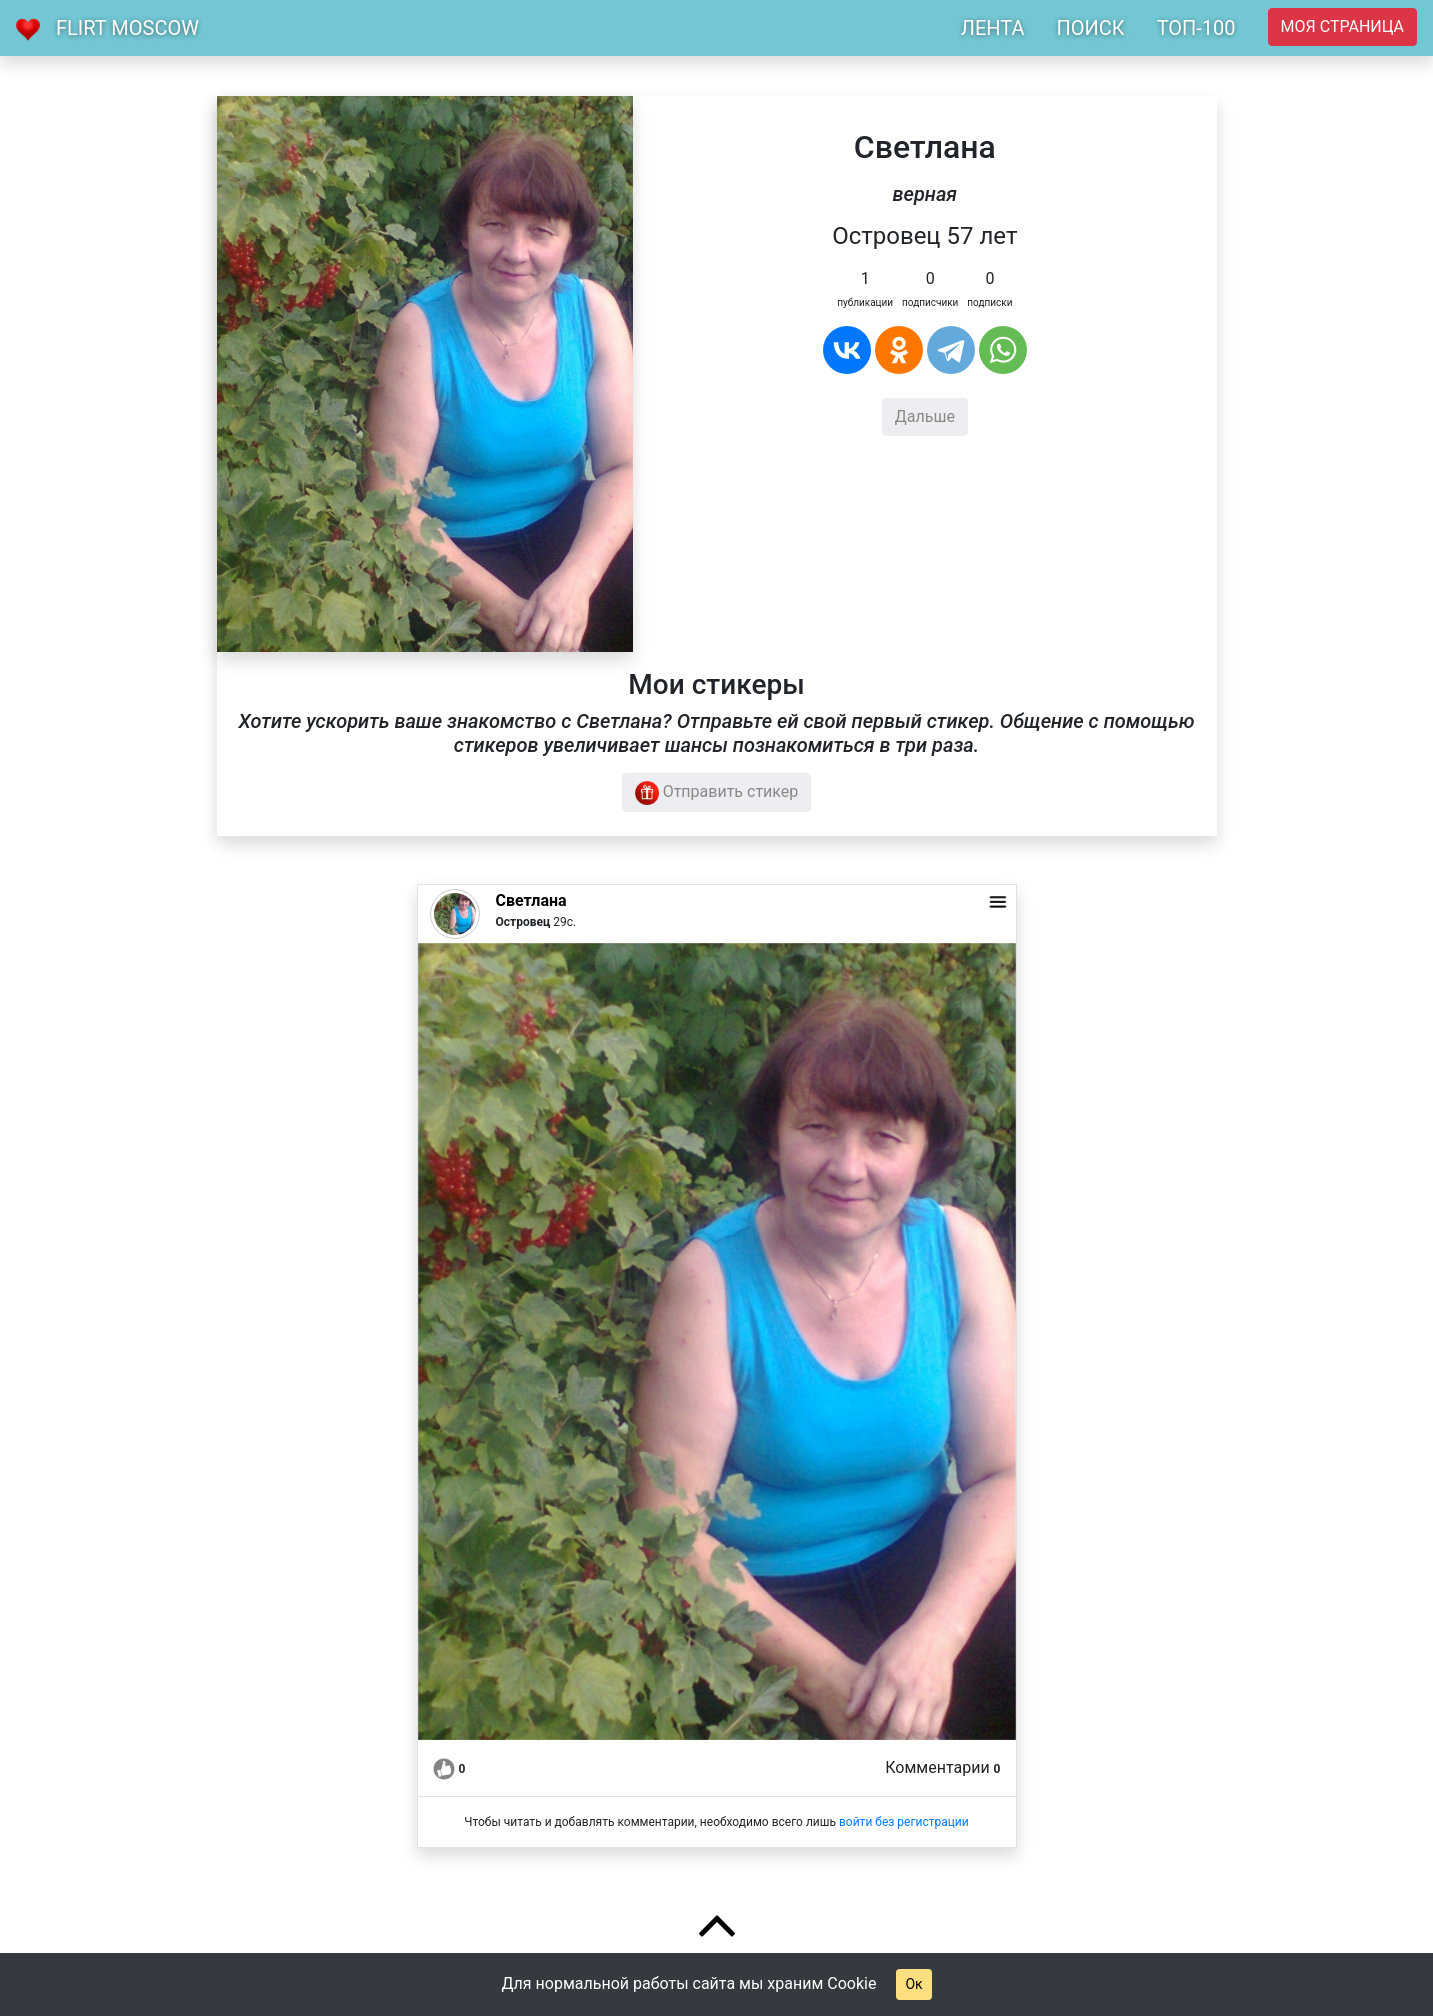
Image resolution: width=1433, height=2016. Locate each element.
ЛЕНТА (993, 28)
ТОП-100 (1196, 28)
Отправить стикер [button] (717, 793)
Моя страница (1342, 26)
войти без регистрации (904, 1822)
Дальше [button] (925, 416)
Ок (913, 1984)
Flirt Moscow (127, 28)
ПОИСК (1090, 28)
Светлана (531, 900)
